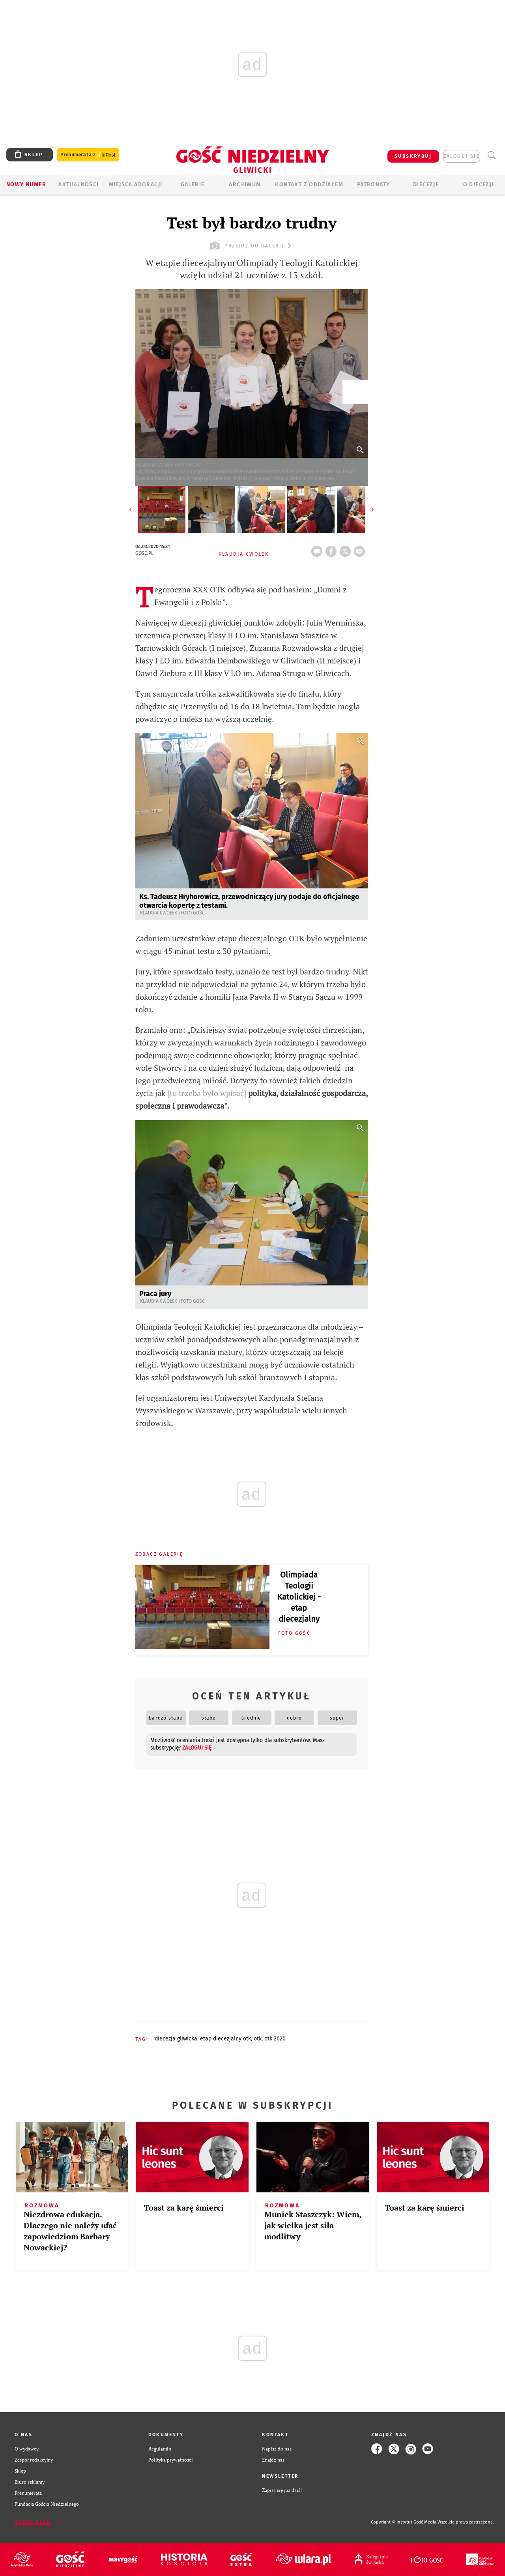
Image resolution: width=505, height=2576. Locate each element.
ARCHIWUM (245, 184)
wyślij (361, 549)
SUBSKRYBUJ (413, 156)
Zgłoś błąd (33, 2522)
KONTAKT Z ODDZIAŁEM (309, 184)
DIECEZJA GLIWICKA (176, 2038)
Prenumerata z (88, 154)
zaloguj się (461, 156)
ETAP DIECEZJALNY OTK (225, 2038)
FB (332, 549)
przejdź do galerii (251, 246)
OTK (258, 2038)
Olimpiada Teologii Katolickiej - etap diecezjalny (299, 1597)
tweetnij (347, 549)
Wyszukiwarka (491, 155)
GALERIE (193, 184)
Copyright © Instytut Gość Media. (404, 2522)
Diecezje (426, 184)
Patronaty (373, 184)
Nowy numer (26, 184)
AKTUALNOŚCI (78, 184)
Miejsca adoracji (135, 184)
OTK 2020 (275, 2038)
